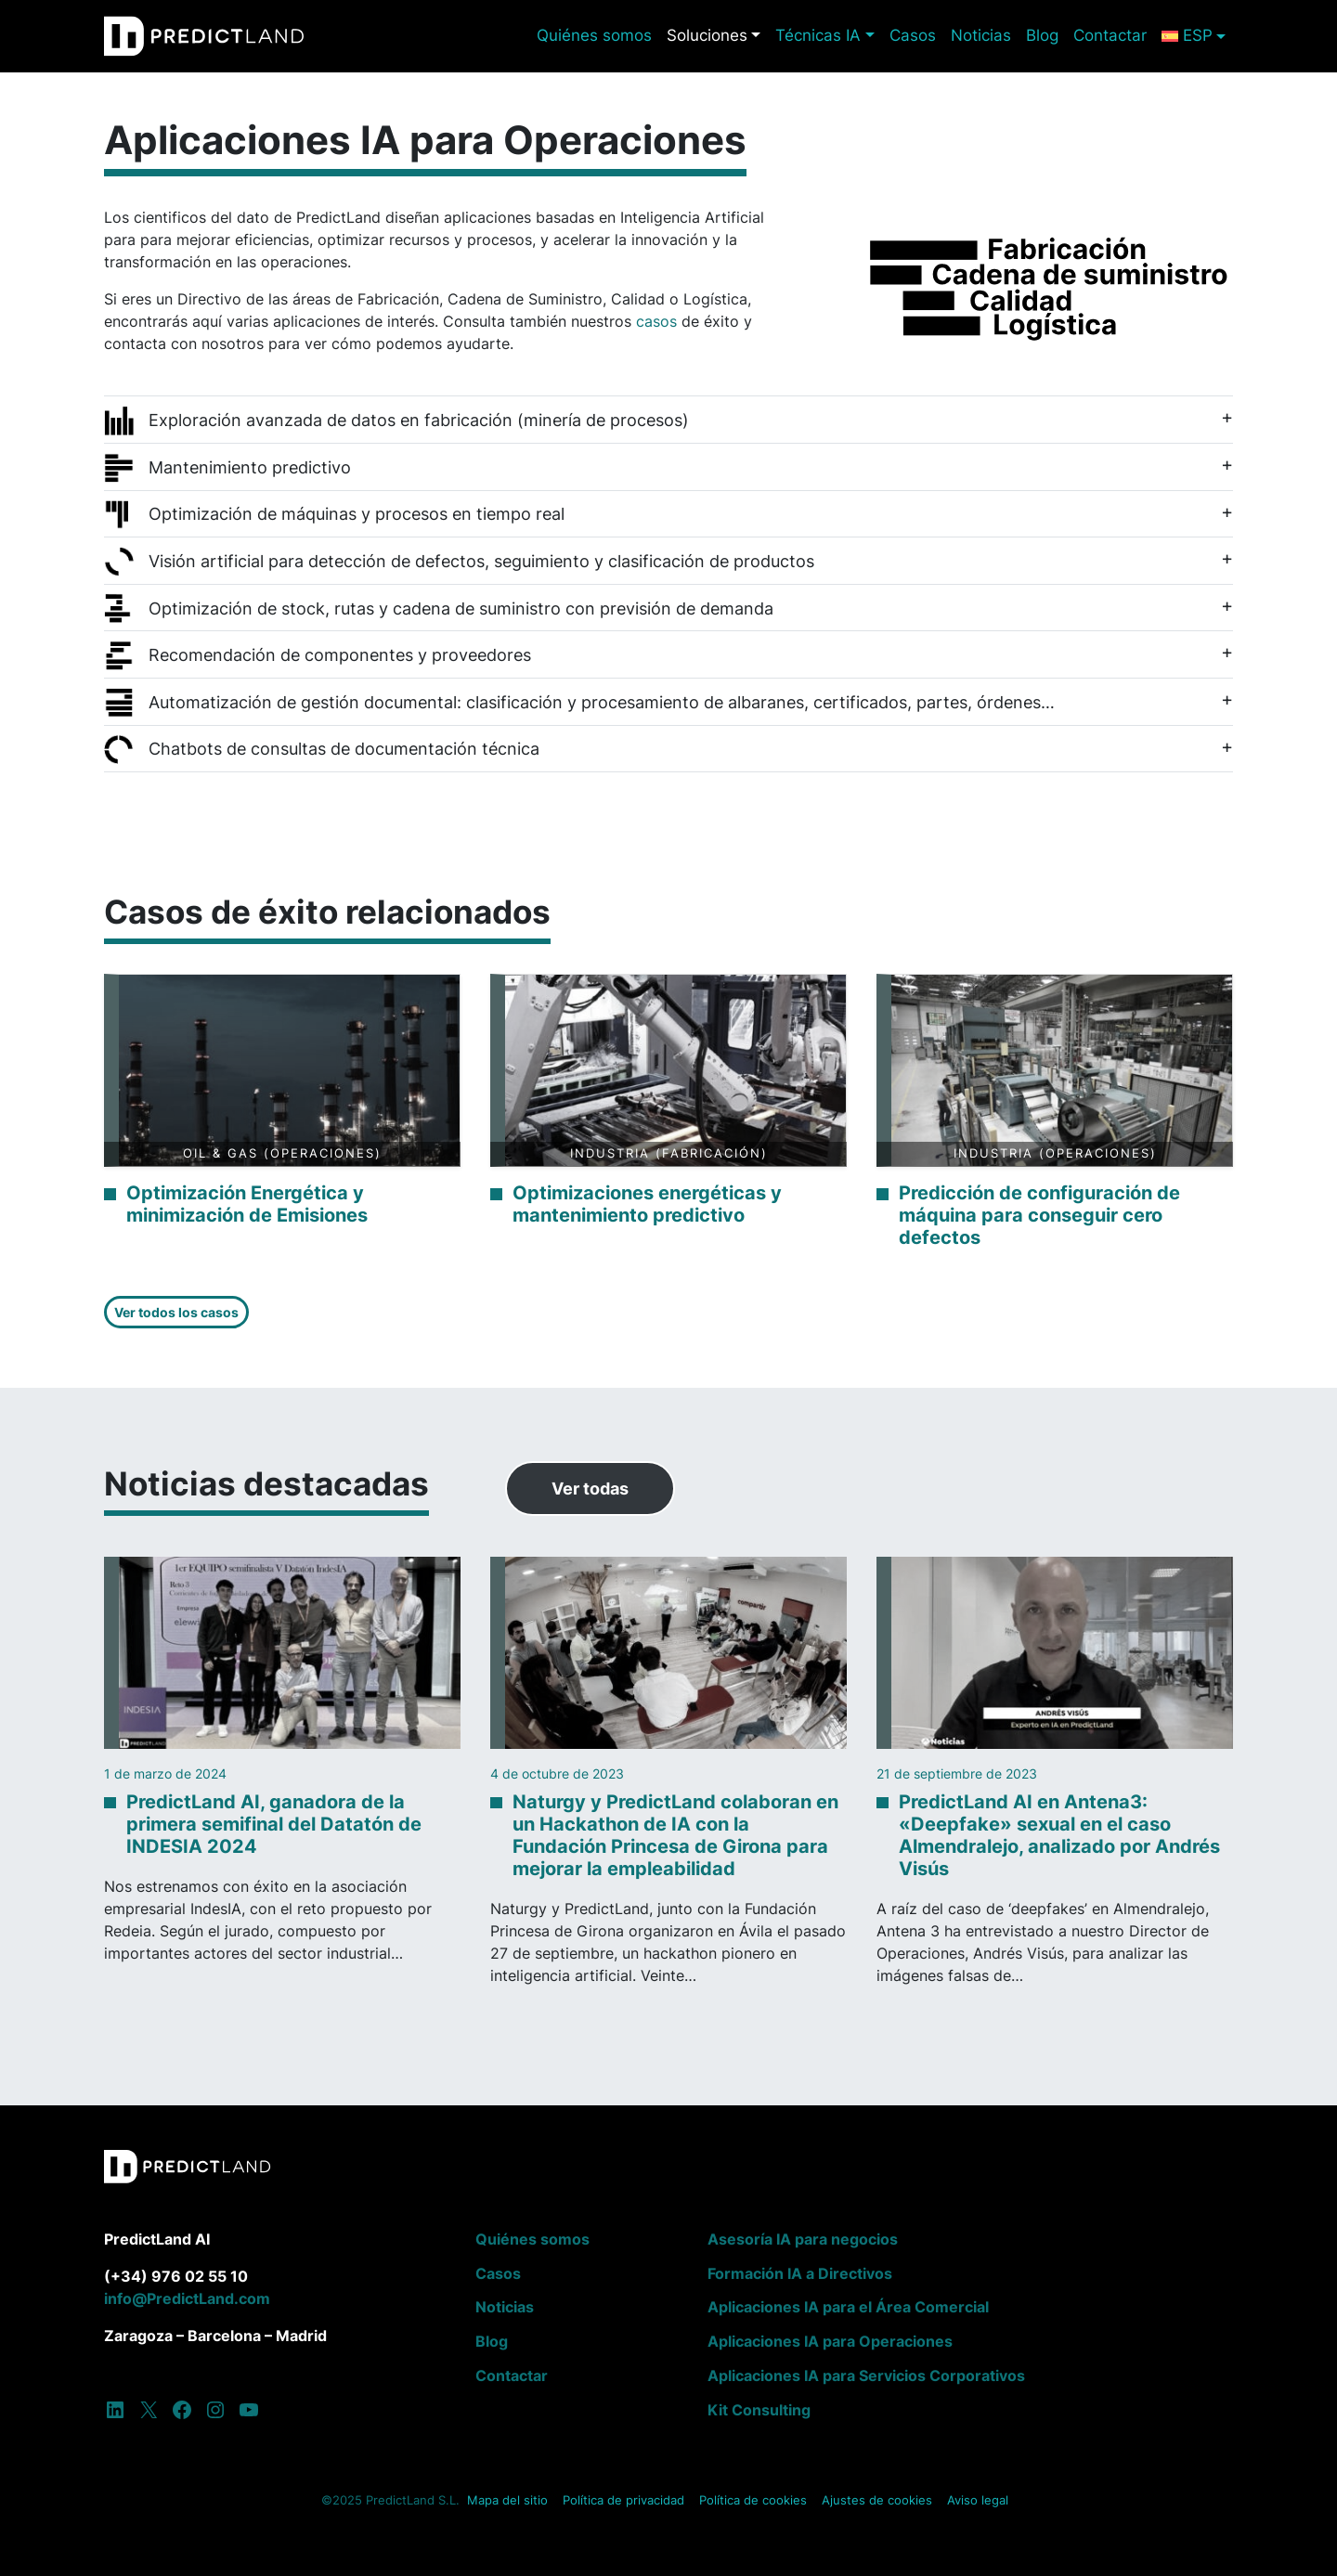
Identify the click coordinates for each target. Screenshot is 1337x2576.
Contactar (1110, 35)
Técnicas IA (818, 35)
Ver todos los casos (176, 1312)
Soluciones (707, 35)
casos (658, 321)
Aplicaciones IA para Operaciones (830, 2341)
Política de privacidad (623, 2500)
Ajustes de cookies (877, 2500)
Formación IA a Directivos (799, 2273)
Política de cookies (753, 2500)
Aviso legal (977, 2500)
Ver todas (590, 1488)
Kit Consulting (759, 2410)
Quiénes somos (594, 35)
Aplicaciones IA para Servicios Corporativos (866, 2375)
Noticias (981, 35)
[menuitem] (1193, 35)
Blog (1042, 35)
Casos (912, 35)
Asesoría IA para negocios (802, 2239)
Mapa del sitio (507, 2500)
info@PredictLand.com (187, 2298)
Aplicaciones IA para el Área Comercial (848, 2307)
